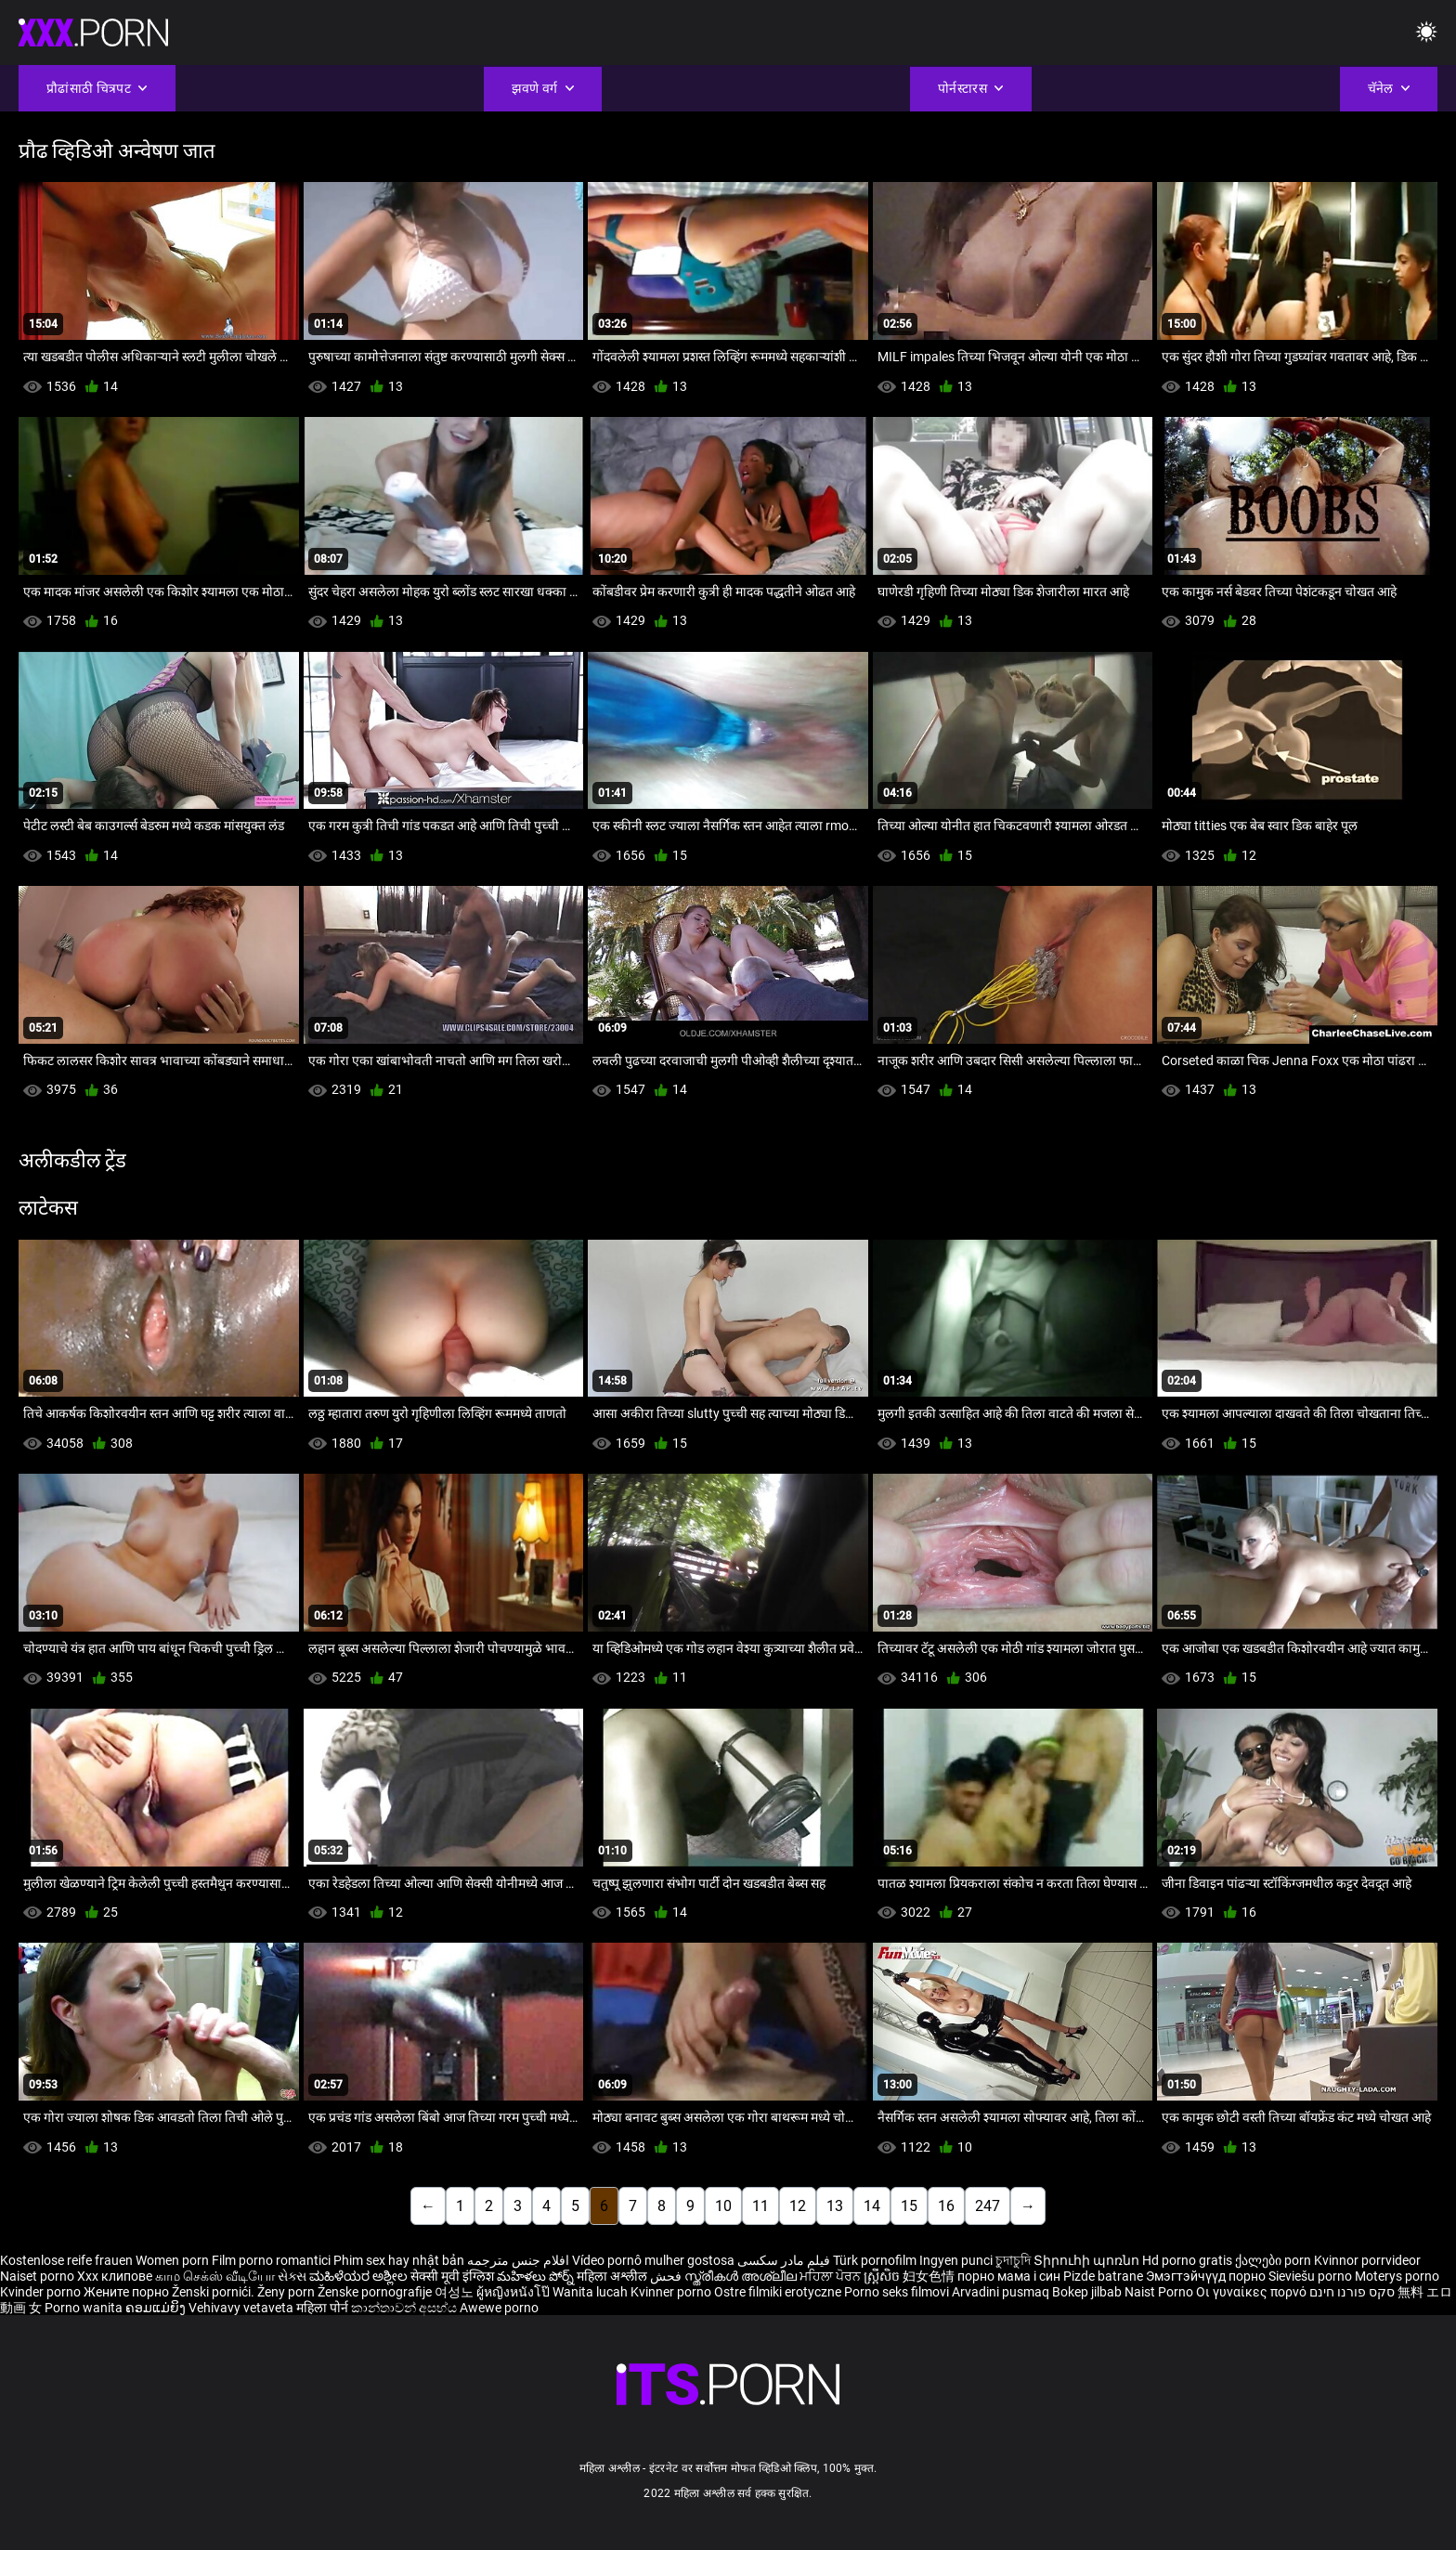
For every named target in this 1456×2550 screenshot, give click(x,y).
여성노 (455, 2291)
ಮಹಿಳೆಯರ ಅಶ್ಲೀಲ (359, 2276)
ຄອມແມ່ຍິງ (156, 2307)
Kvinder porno (42, 2291)
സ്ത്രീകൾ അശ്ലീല (742, 2276)
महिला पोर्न (323, 2307)
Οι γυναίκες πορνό (1252, 2291)
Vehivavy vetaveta (242, 2307)
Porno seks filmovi (896, 2291)
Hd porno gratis (1187, 2260)
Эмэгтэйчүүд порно (1207, 2276)
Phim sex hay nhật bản (398, 2260)
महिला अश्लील (613, 2276)
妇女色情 (930, 2276)
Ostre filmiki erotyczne (777, 2291)
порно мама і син (1008, 2276)
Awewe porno (499, 2307)
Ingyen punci (956, 2260)
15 (909, 2206)
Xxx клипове (114, 2276)
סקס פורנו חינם (1352, 2291)
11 (760, 2206)
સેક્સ (292, 2276)
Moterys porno (1397, 2276)
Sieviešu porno (1311, 2276)
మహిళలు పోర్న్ (537, 2276)
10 (723, 2206)
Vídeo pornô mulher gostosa (653, 2260)
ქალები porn (1274, 2260)
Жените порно (128, 2291)
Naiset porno (38, 2276)
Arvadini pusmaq (1002, 2291)
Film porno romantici (271, 2260)
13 (834, 2206)
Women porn (174, 2260)
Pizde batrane (1103, 2276)
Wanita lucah (591, 2291)
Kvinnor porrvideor (1367, 2260)
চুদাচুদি (1013, 2260)
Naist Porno (1160, 2291)
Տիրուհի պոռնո (1088, 2260)
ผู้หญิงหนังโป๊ (514, 2291)
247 (987, 2206)
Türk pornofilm (874, 2260)
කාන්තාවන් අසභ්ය (405, 2307)
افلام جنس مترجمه (518, 2260)
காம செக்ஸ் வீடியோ (215, 2276)
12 (797, 2206)
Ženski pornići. (214, 2291)
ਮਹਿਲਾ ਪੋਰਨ (832, 2276)
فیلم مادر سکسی (783, 2260)
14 (872, 2206)
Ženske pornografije (376, 2291)
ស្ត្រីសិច (883, 2276)
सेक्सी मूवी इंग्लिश (452, 2276)
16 (946, 2206)
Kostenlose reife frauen (66, 2260)
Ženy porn (287, 2291)
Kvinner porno (672, 2291)
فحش (667, 2276)
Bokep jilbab (1087, 2291)
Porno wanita (85, 2307)
